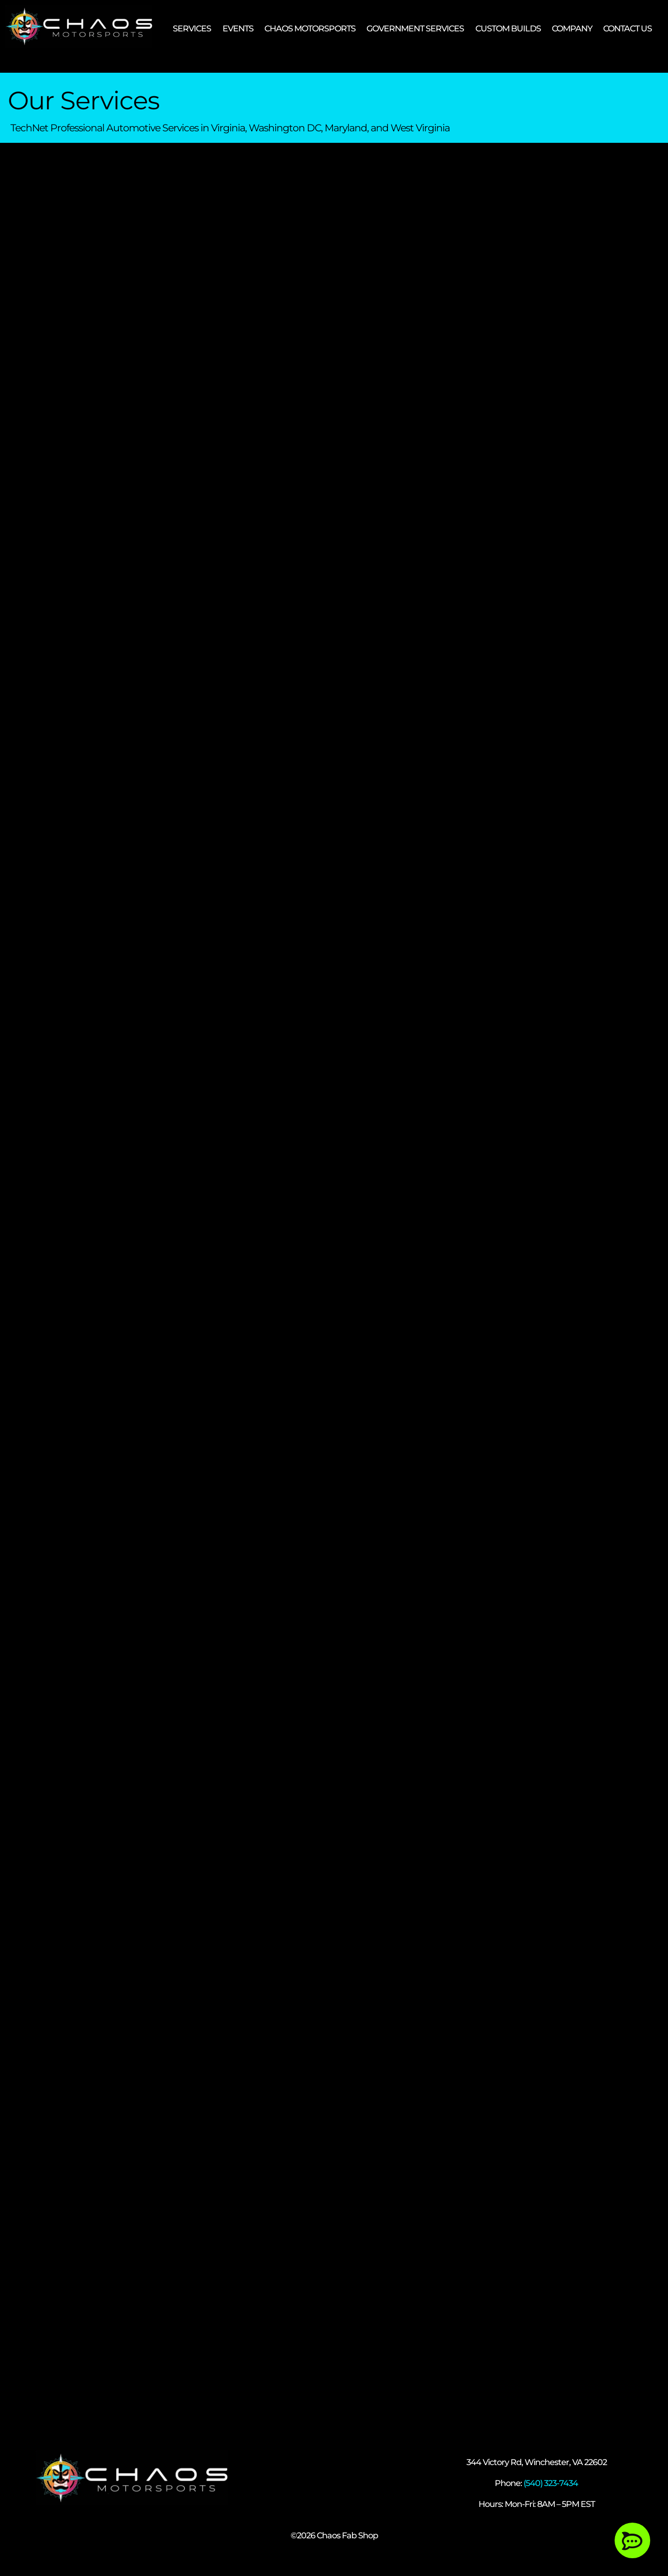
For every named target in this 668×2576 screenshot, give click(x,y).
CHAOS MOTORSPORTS (309, 28)
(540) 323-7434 (551, 2483)
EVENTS (237, 28)
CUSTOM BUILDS (508, 28)
